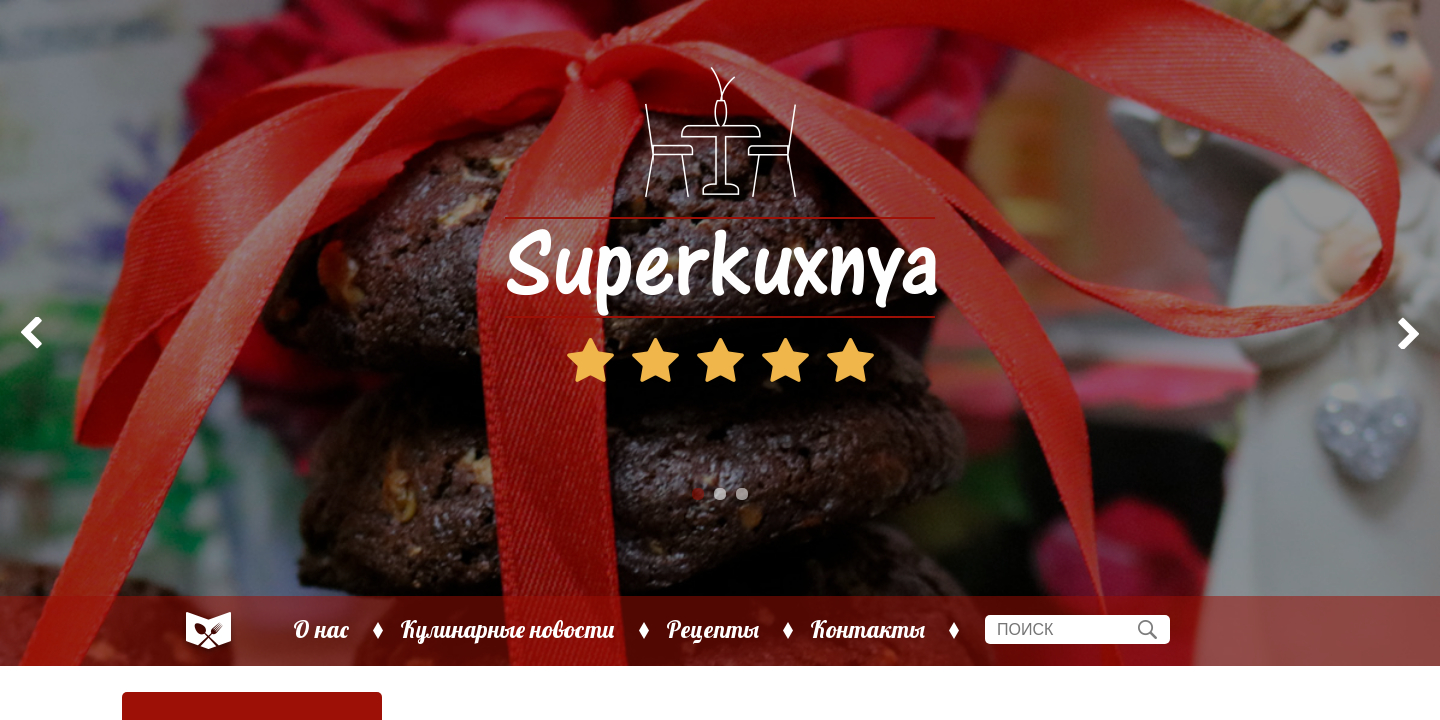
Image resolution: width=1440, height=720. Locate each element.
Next (1414, 333)
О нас (321, 630)
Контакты (867, 630)
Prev (26, 333)
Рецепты (712, 630)
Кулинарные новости (507, 630)
